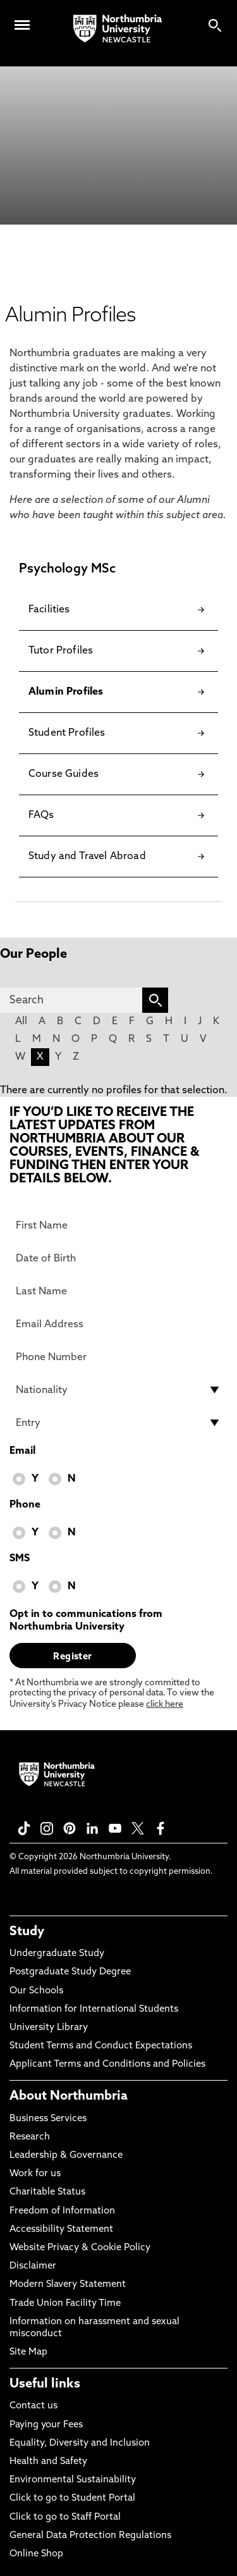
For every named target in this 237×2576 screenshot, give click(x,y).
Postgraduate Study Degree (70, 1972)
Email (22, 1451)
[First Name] (118, 1225)
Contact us (33, 2406)
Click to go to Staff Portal (65, 2517)
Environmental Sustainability (72, 2480)
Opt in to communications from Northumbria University (85, 1620)
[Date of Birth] (118, 1258)
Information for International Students (93, 2009)
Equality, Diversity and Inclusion (79, 2443)
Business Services (48, 2119)
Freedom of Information (62, 2211)
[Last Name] (118, 1291)
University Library (48, 2028)
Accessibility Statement (61, 2229)
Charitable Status (47, 2192)
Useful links (44, 2384)
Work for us (35, 2174)
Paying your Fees (46, 2425)
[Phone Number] (118, 1357)
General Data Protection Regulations (90, 2536)
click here (164, 1704)
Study (26, 1932)
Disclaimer (32, 2266)
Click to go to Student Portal (72, 2498)
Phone (24, 1505)
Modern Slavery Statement (67, 2284)
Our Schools (36, 1991)
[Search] (71, 1000)
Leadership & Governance (66, 2155)
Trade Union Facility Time (65, 2303)
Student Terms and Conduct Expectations (100, 2046)
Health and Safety (48, 2462)
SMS (19, 1559)
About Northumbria (68, 2096)
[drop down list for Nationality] (118, 1390)
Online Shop (36, 2554)
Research (29, 2137)
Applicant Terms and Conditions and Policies (107, 2064)
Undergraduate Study (56, 1954)
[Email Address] (118, 1324)
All (21, 1022)
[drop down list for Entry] (118, 1422)
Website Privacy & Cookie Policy (79, 2248)
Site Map (28, 2352)
